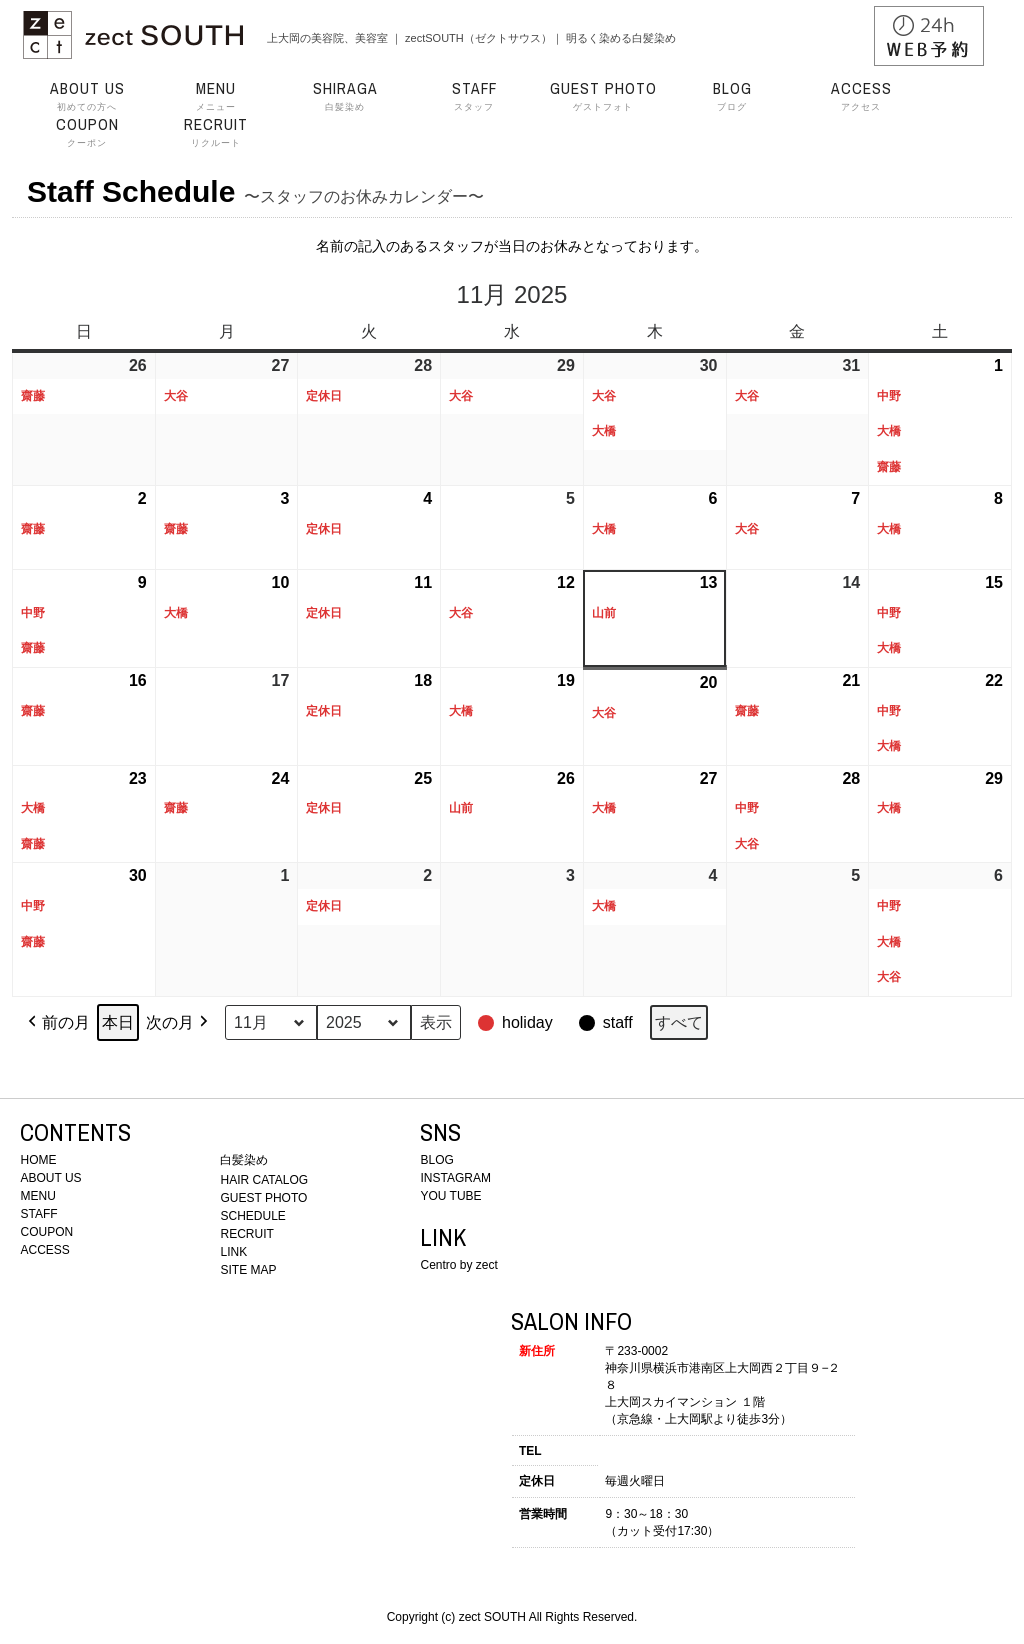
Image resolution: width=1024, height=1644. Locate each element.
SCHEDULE (252, 1216)
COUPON (46, 1232)
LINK (233, 1252)
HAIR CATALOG (264, 1180)
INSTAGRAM (455, 1178)
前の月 (57, 1023)
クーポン (87, 132)
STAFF (38, 1214)
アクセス (861, 96)
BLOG (436, 1160)
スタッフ (474, 96)
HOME (38, 1160)
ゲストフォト (603, 96)
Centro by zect (458, 1265)
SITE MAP (248, 1270)
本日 (118, 1022)
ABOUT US (50, 1178)
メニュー (216, 96)
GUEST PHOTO (263, 1198)
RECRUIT (246, 1234)
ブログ (732, 96)
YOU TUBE (450, 1196)
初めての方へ (87, 96)
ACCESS (44, 1250)
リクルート (216, 132)
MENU (37, 1196)
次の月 (179, 1023)
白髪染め (345, 96)
